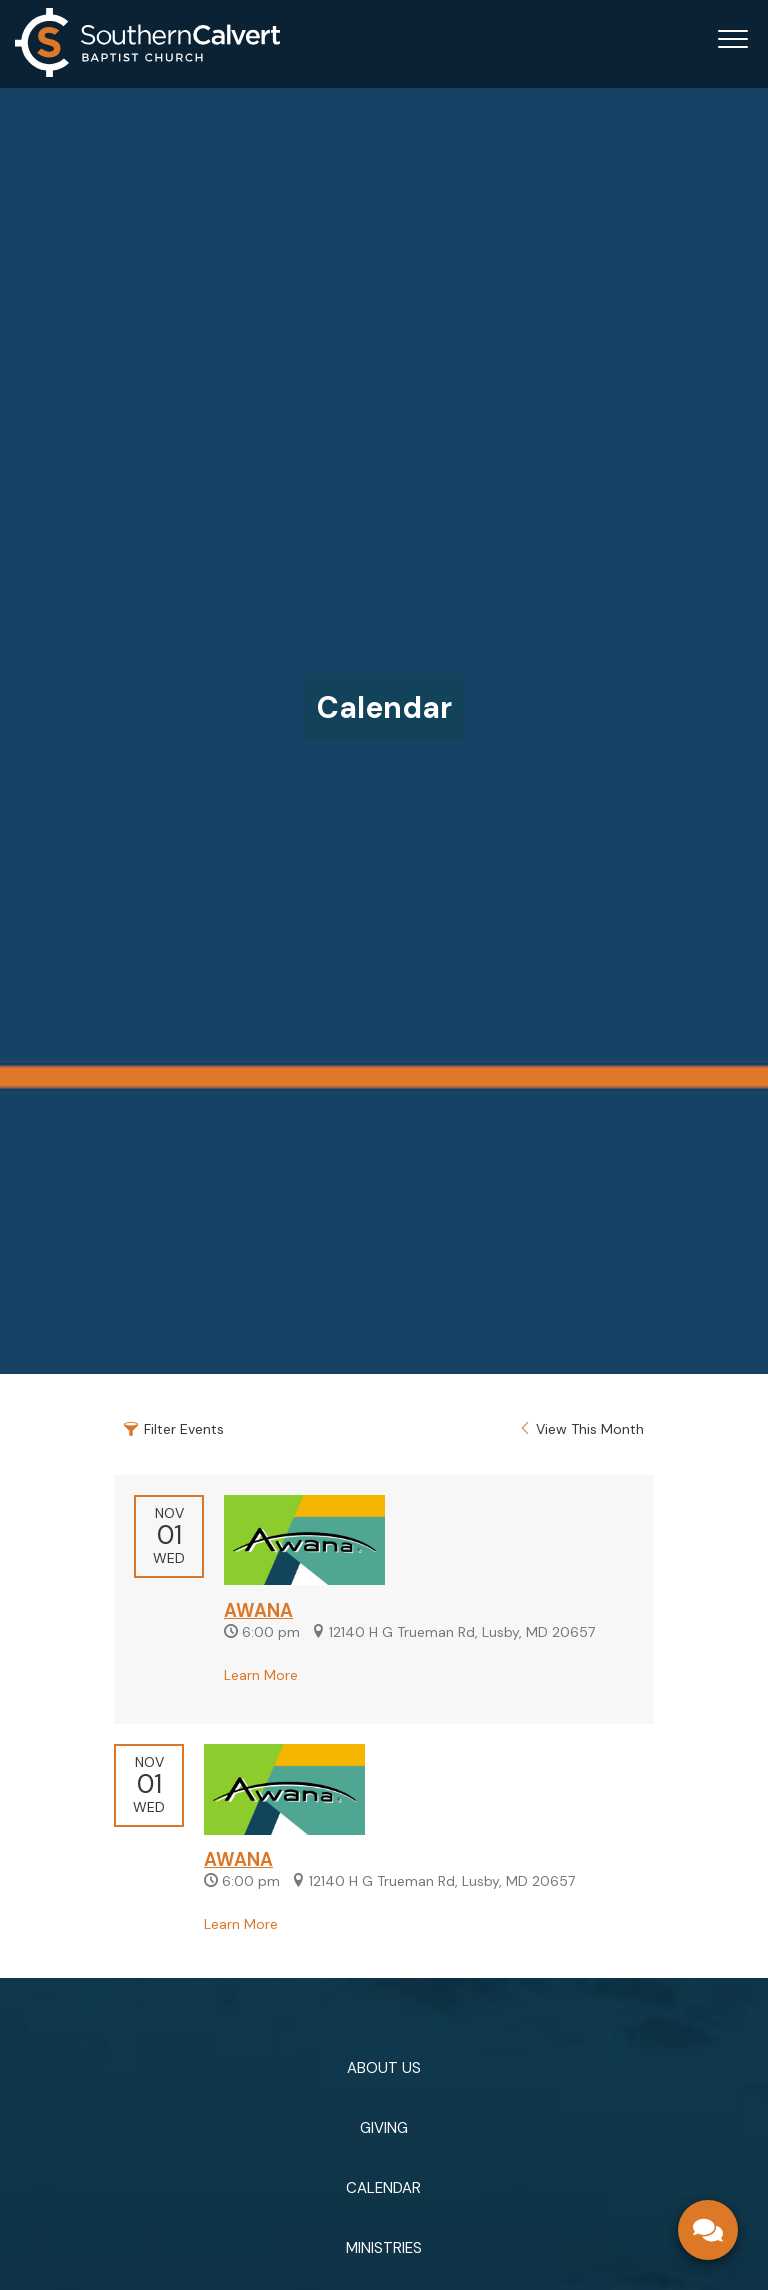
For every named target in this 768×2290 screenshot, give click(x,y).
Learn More (261, 1675)
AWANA (258, 1611)
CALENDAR (383, 2188)
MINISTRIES (384, 2248)
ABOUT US (384, 2068)
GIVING (384, 2128)
